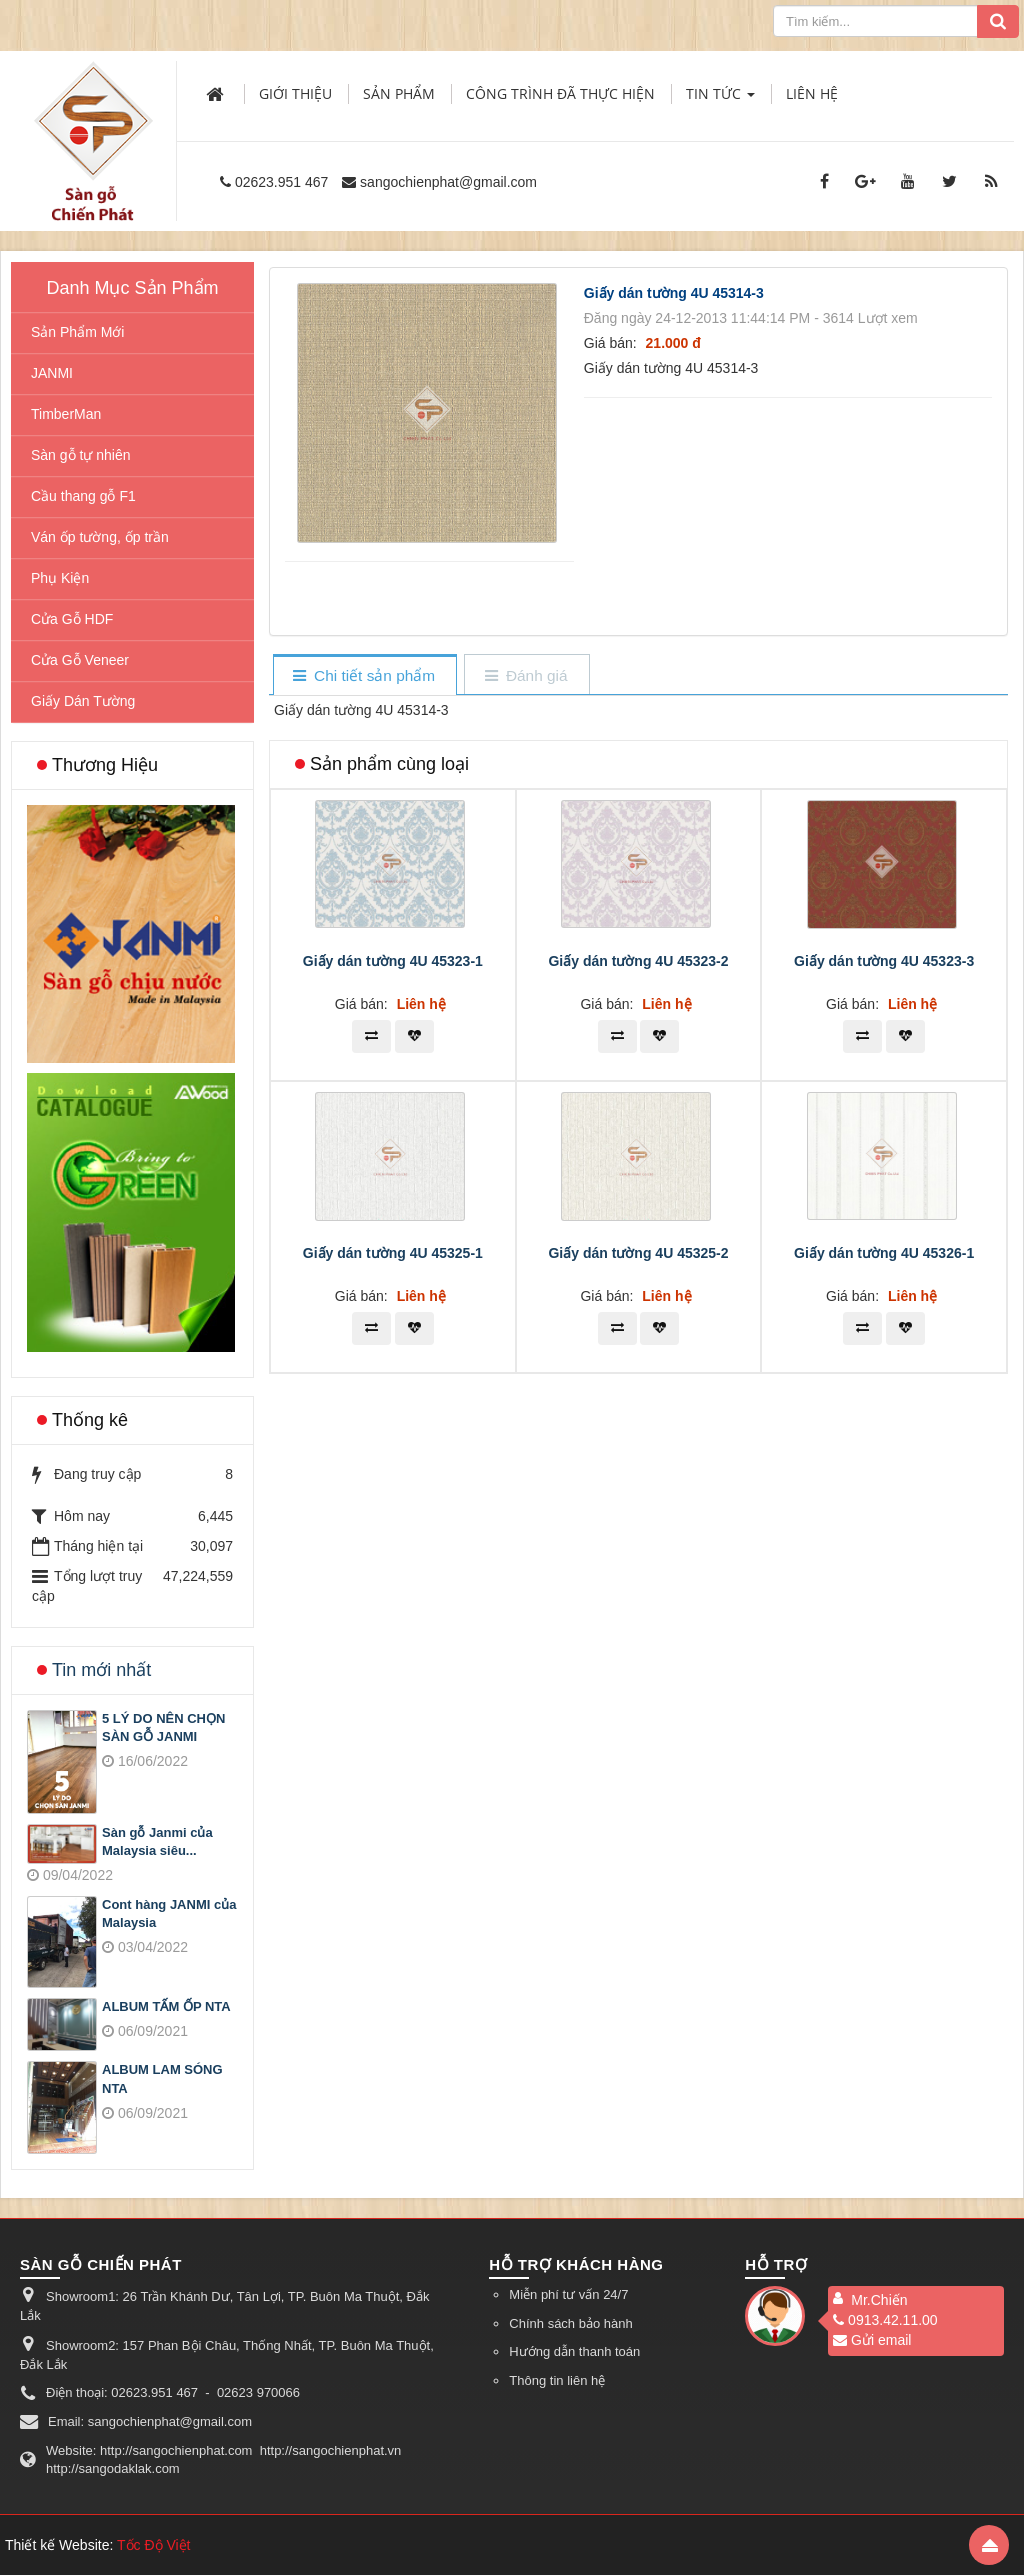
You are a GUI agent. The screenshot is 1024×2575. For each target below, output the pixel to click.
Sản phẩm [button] (399, 93)
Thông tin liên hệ (557, 2380)
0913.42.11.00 (885, 2320)
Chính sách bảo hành (570, 2323)
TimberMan (66, 414)
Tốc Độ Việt (154, 2545)
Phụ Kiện (60, 578)
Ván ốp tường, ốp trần (100, 537)
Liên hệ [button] (812, 93)
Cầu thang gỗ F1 (83, 496)
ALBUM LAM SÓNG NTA (162, 2079)
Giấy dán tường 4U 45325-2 (638, 1253)
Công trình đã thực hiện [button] (560, 93)
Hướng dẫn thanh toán (574, 2351)
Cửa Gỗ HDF (72, 619)
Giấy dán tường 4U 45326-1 (884, 1253)
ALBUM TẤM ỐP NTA (166, 2006)
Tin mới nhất (101, 1670)
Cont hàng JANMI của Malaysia (169, 1914)
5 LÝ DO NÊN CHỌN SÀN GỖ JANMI (163, 1728)
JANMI (52, 373)
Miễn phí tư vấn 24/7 (568, 2294)
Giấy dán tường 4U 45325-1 (393, 1253)
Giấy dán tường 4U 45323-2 (638, 961)
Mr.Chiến (879, 2300)
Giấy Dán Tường (83, 701)
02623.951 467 (281, 182)
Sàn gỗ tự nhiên (81, 455)
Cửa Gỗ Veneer (80, 660)
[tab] (364, 676)
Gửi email (872, 2340)
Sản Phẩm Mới (77, 332)
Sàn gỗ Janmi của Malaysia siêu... (157, 1842)
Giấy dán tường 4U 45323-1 (393, 961)
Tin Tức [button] (720, 99)
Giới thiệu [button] (295, 93)
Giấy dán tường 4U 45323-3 (884, 961)
